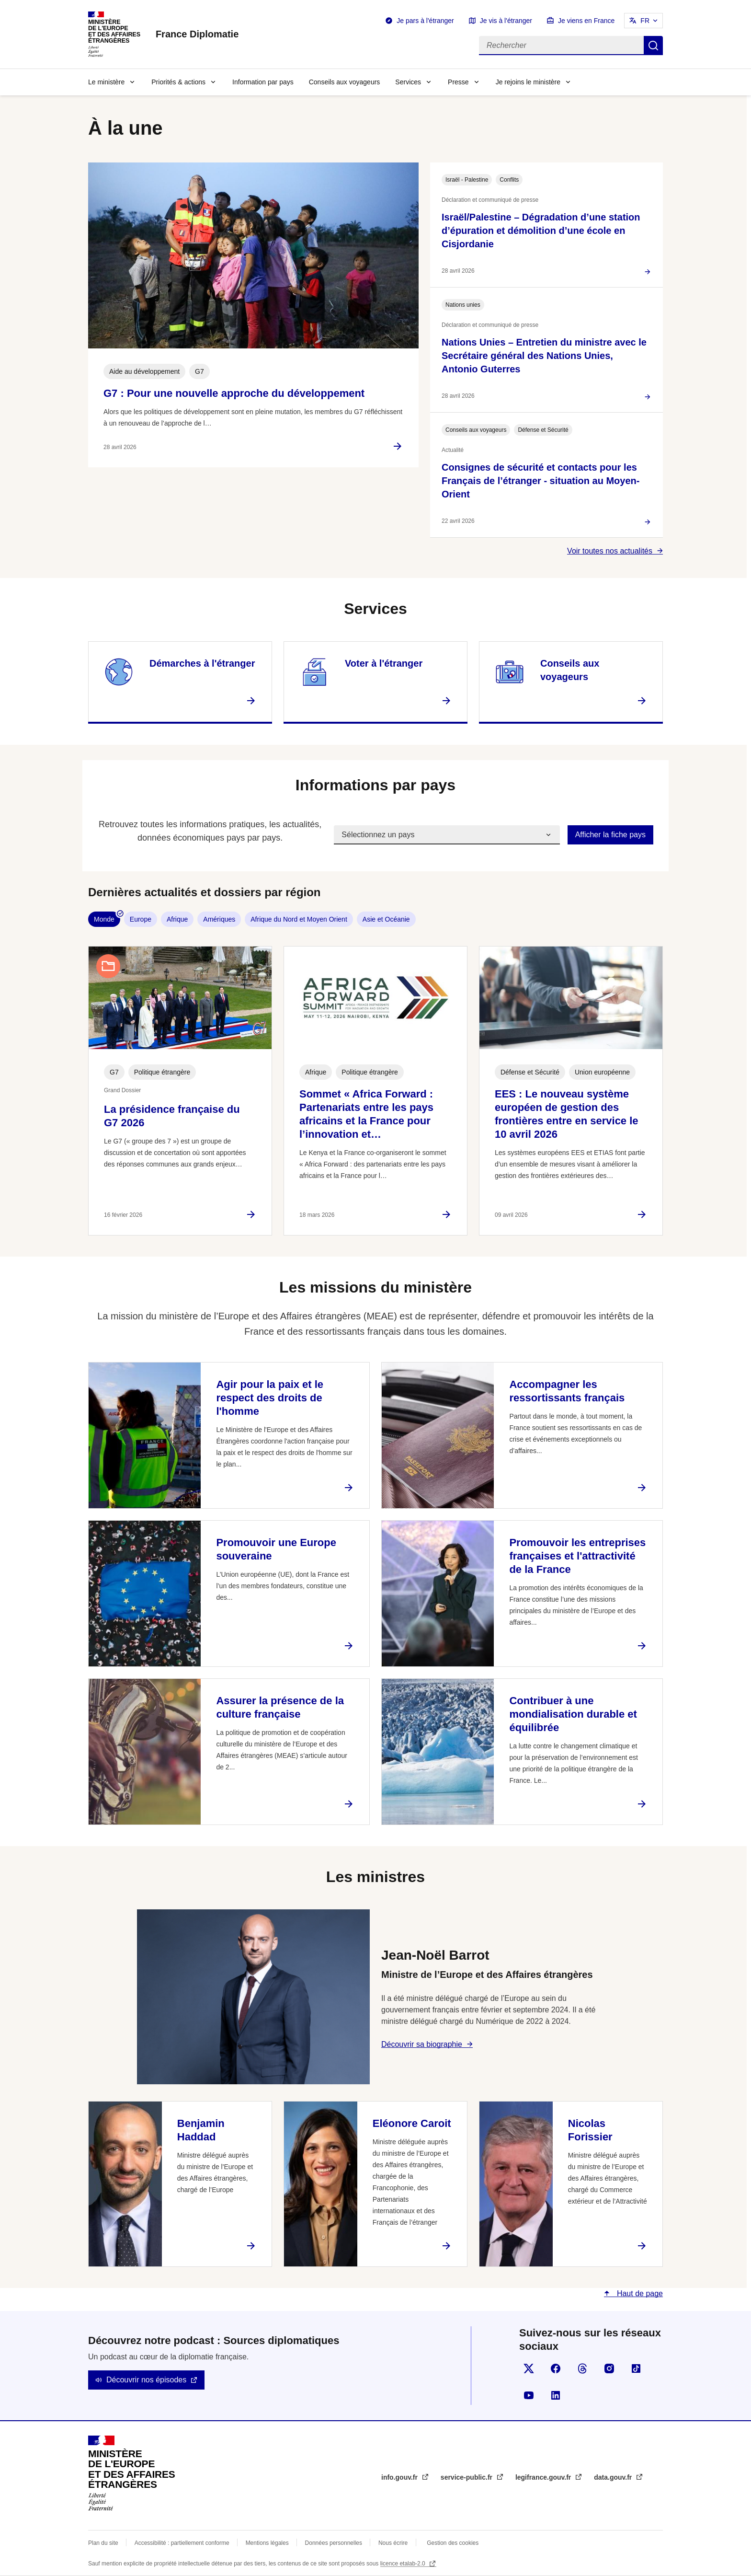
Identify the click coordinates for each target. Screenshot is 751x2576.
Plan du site (103, 2543)
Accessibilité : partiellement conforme (182, 2543)
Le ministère (106, 82)
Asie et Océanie (386, 919)
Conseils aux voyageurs (344, 82)
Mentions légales (267, 2543)
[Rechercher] (561, 45)
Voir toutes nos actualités (609, 551)
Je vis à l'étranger (506, 20)
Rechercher (653, 45)
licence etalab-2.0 (403, 2563)
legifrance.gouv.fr (544, 2477)
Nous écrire (393, 2543)
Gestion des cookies (452, 2543)
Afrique (177, 919)
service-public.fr (467, 2477)
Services (408, 82)
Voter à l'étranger (383, 663)
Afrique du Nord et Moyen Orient (298, 919)
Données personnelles (333, 2543)
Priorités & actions (178, 82)
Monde (104, 919)
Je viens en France (586, 20)
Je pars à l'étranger (425, 20)
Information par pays (263, 82)
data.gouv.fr (614, 2477)
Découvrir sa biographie (421, 2044)
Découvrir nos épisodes (146, 2380)
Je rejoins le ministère (528, 82)
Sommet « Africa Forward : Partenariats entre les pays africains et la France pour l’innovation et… (366, 1114)
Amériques (219, 919)
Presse (458, 82)
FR (644, 20)
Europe (140, 919)
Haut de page (638, 2293)
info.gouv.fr (400, 2477)
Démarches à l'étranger (202, 663)
